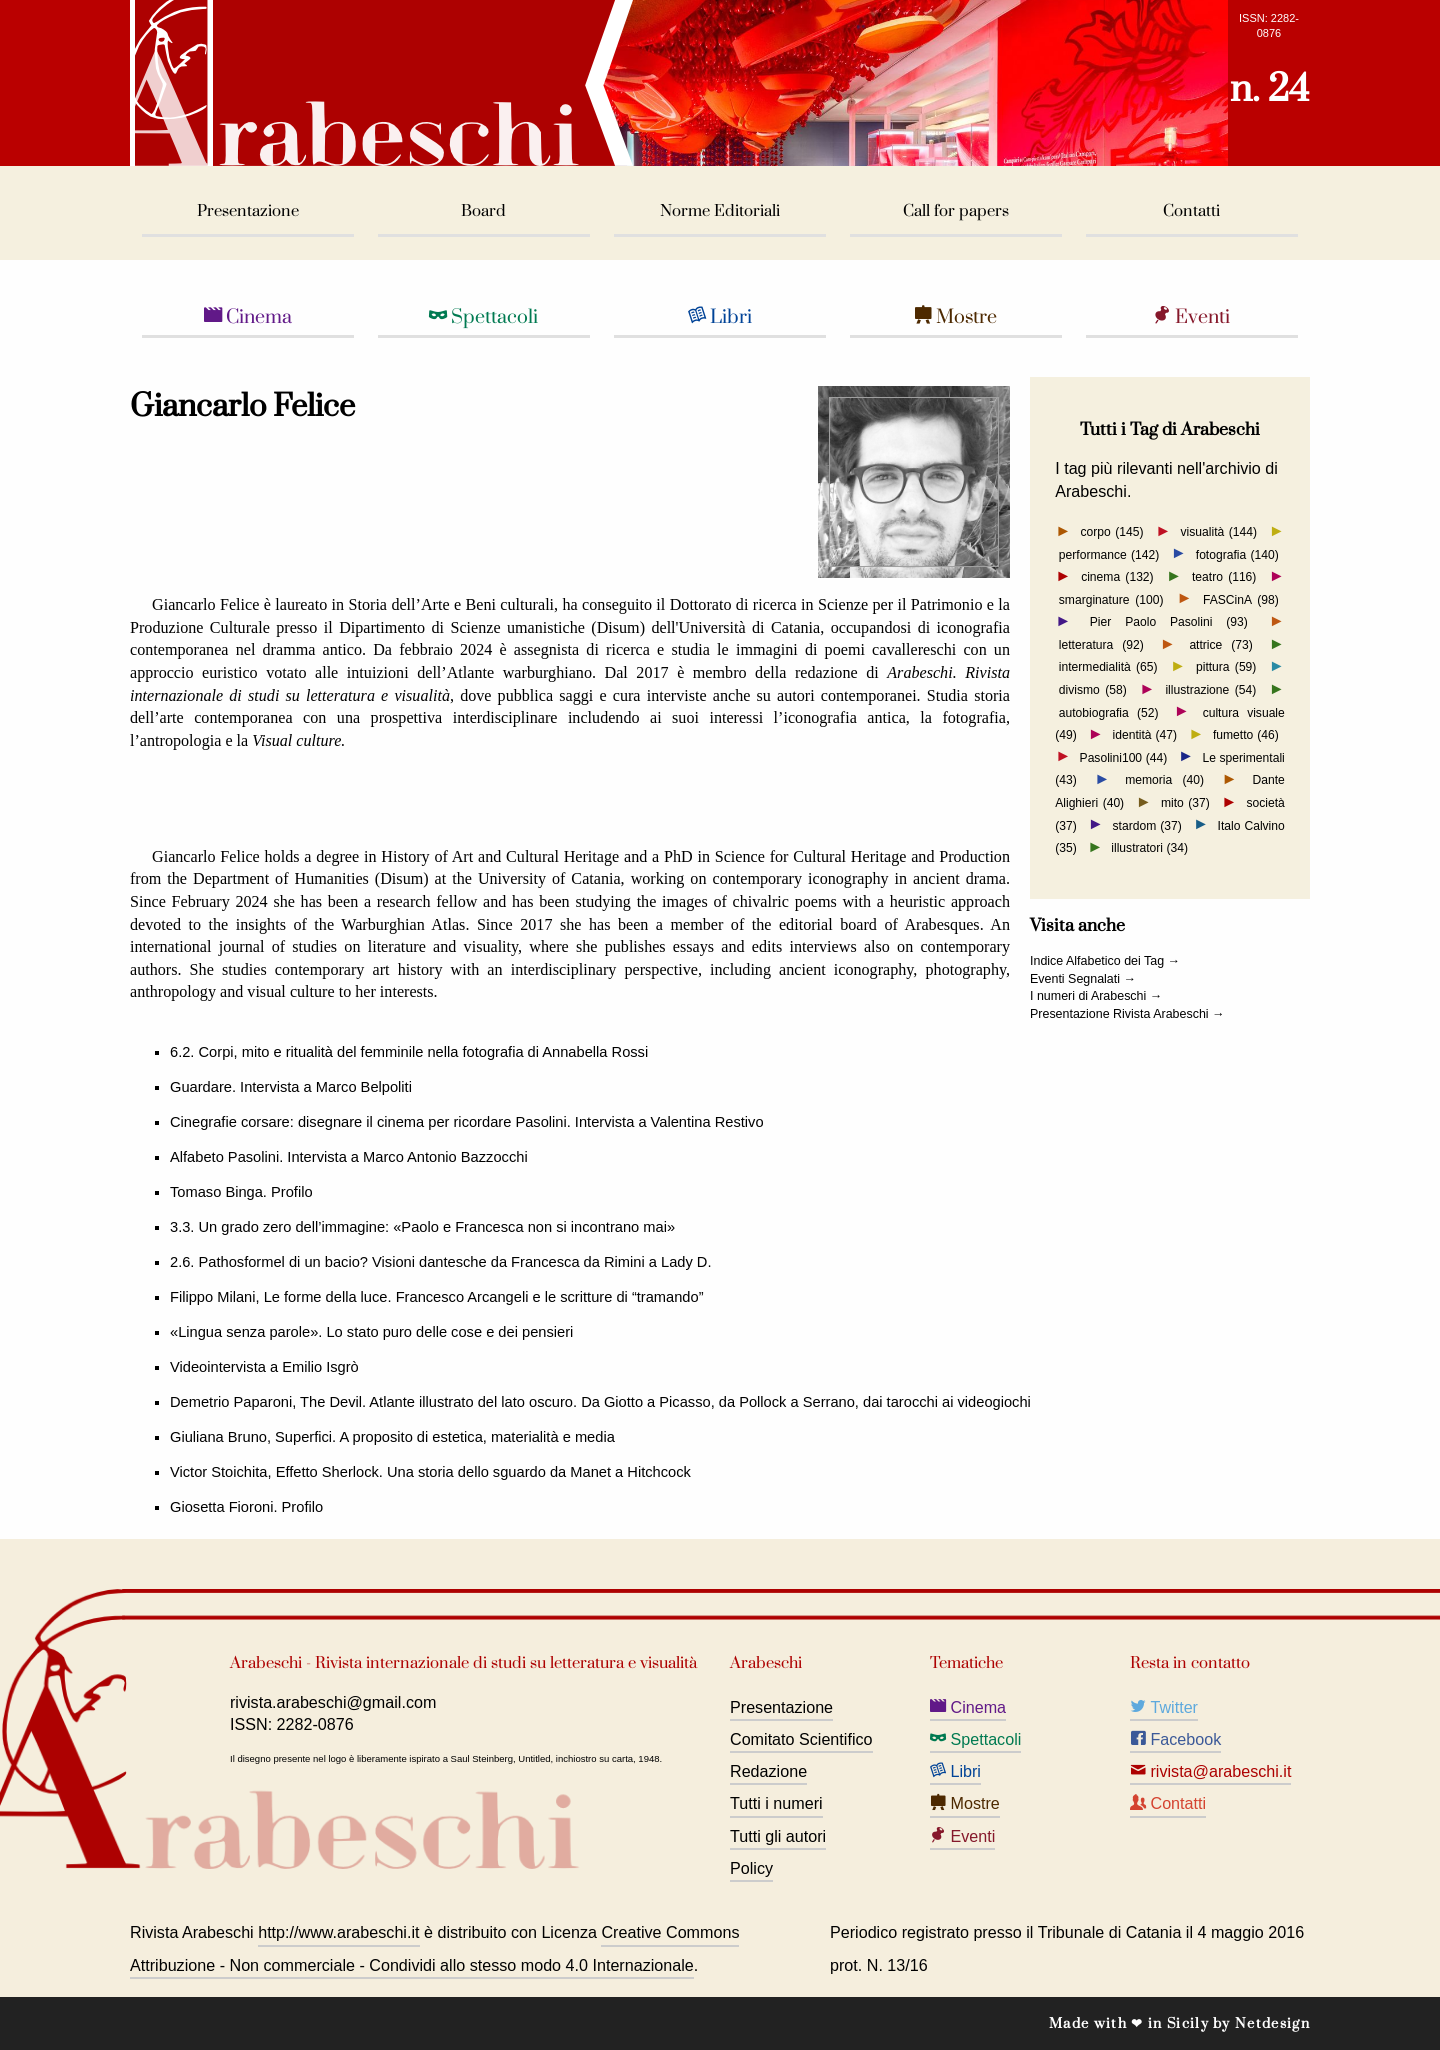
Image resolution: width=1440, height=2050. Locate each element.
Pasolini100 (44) (1124, 757)
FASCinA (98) (1241, 599)
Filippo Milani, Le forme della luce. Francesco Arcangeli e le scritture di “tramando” (437, 1297)
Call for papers (956, 211)
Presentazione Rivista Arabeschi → (1127, 1014)
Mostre (955, 317)
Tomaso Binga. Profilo (241, 1192)
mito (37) (1185, 803)
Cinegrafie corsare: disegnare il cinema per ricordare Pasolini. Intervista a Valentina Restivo (467, 1122)
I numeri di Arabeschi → (1096, 996)
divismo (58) (1093, 690)
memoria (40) (1164, 780)
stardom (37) (1147, 825)
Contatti (1191, 211)
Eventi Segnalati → (1083, 979)
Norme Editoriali (720, 211)
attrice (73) (1220, 645)
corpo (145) (1111, 532)
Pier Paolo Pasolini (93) (1169, 622)
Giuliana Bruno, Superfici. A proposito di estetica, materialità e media (392, 1437)
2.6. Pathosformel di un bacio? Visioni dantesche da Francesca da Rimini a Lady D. (441, 1262)
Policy (751, 1868)
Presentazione (248, 211)
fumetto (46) (1246, 735)
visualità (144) (1219, 532)
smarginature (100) (1111, 599)
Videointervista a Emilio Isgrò (264, 1367)
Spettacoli (483, 317)
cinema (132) (1117, 577)
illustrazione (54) (1210, 690)
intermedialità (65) (1108, 667)
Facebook (1175, 1739)
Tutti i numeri (776, 1803)
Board (483, 211)
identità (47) (1145, 735)
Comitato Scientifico (801, 1739)
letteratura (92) (1101, 645)
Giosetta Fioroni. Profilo (246, 1507)
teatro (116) (1224, 577)
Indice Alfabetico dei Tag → (1105, 961)
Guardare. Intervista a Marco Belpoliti (291, 1087)
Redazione (768, 1771)
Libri (720, 317)
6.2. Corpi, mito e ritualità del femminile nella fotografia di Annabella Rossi (409, 1052)
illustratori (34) (1149, 848)
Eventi (1191, 317)
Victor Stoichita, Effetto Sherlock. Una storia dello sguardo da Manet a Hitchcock (430, 1472)
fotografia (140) (1237, 554)
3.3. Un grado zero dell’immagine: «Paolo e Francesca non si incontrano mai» (422, 1227)
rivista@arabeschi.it (1210, 1771)
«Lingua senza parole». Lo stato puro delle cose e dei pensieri (371, 1332)
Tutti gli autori (778, 1836)
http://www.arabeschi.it (338, 1932)
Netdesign (1272, 2023)
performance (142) (1109, 554)
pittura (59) (1226, 667)
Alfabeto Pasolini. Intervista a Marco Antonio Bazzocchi (349, 1157)
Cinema (248, 317)
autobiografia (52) (1109, 712)
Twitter (1164, 1707)
